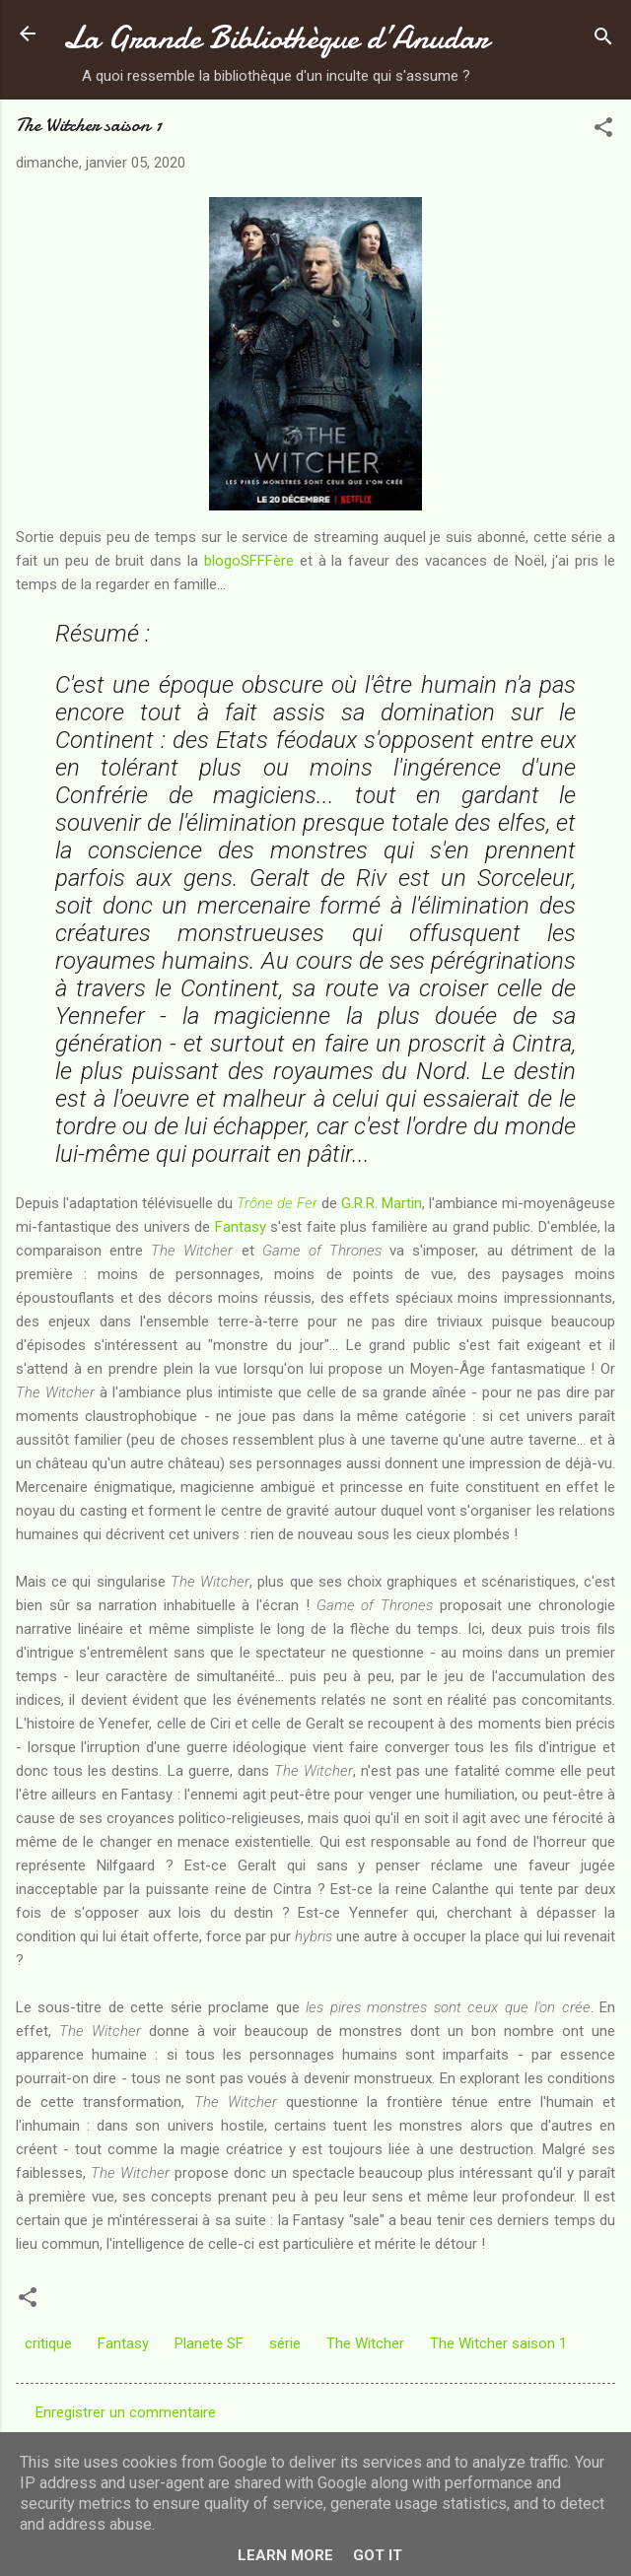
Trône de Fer (277, 1203)
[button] (603, 130)
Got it (377, 2555)
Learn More (285, 2555)
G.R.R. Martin (381, 1203)
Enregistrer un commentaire (125, 2412)
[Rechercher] (603, 40)
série (285, 2343)
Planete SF (209, 2343)
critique (48, 2343)
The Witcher (365, 2343)
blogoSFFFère (249, 561)
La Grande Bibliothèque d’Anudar (275, 38)
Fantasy (240, 1227)
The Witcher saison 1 (498, 2343)
